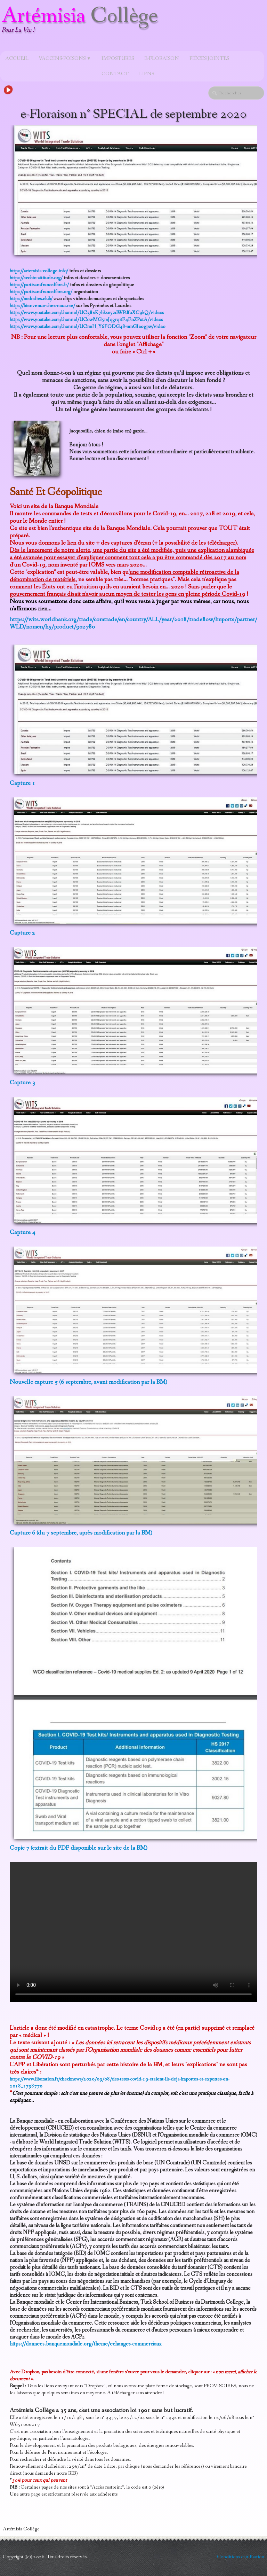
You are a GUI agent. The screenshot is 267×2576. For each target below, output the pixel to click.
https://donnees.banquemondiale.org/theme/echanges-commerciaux (85, 2344)
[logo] (81, 26)
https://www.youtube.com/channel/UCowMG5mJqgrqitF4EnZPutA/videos (86, 319)
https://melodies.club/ (31, 298)
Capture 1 (22, 783)
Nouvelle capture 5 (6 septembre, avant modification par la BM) (88, 1382)
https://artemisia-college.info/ (39, 270)
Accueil (17, 58)
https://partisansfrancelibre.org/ (41, 291)
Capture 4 (22, 1232)
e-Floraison (161, 58)
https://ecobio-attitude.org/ (36, 277)
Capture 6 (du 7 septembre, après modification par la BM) (81, 1533)
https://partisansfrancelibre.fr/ (39, 284)
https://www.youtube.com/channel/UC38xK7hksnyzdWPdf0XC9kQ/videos (87, 312)
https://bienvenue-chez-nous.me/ (42, 305)
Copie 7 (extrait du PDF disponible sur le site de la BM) (78, 1848)
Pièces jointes (209, 58)
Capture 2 (22, 933)
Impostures (118, 58)
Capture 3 (22, 1082)
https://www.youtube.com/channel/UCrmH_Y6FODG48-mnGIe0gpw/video (87, 326)
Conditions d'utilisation (240, 2556)
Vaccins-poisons (65, 58)
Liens (146, 73)
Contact (115, 73)
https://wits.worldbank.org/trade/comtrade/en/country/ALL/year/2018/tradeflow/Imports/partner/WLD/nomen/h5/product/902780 (133, 623)
